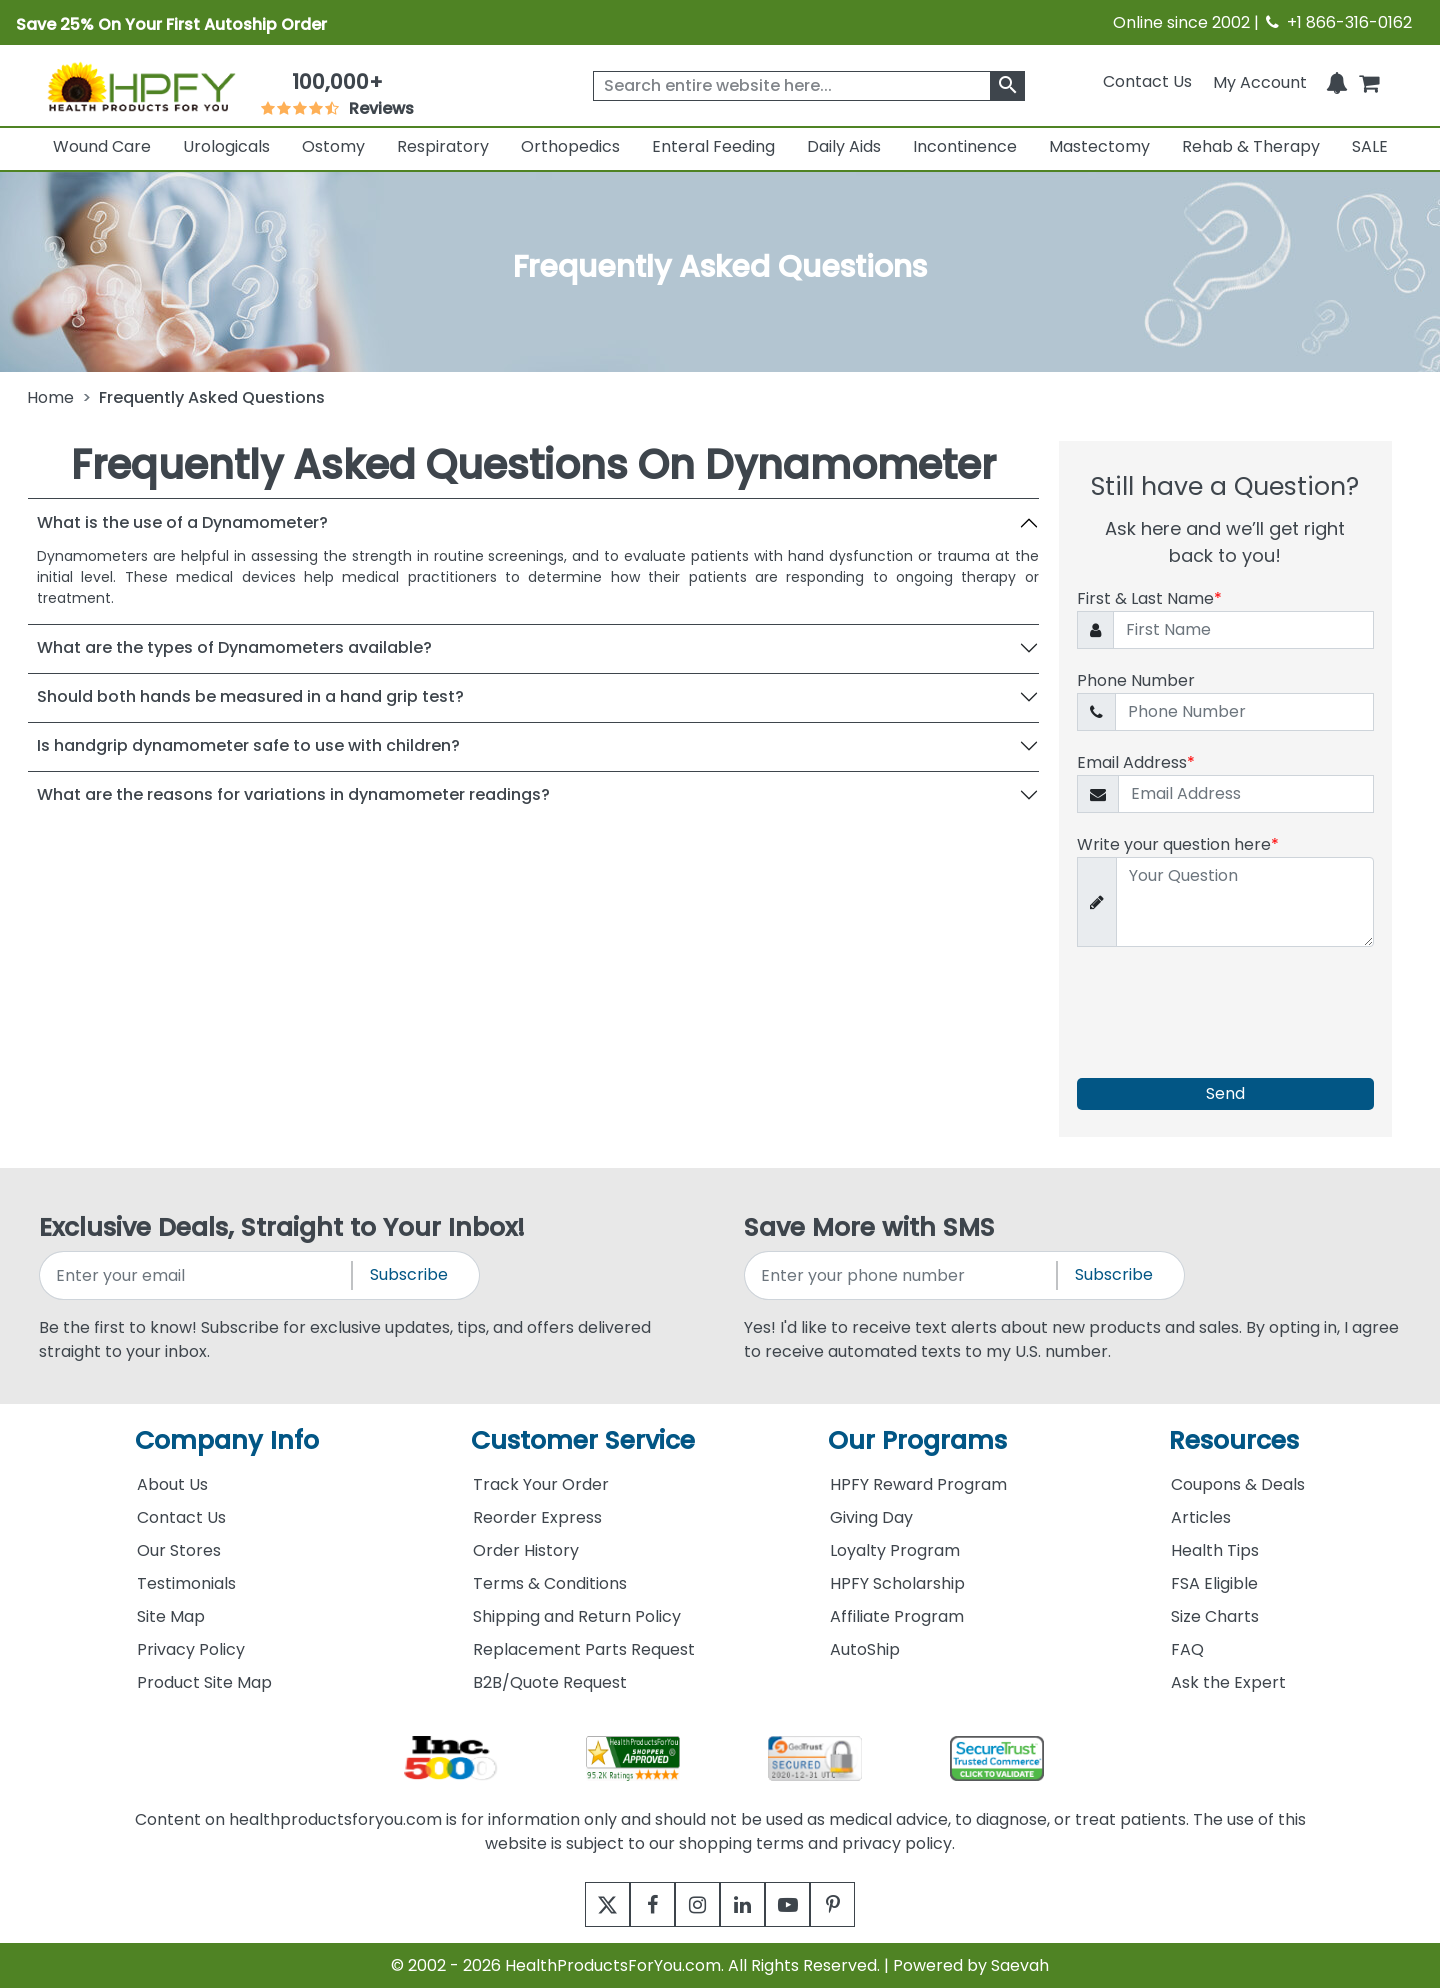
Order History (526, 1550)
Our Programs (917, 1440)
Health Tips (1215, 1550)
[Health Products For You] (141, 86)
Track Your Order (541, 1484)
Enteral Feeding (713, 146)
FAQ (1187, 1649)
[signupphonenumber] (902, 1275)
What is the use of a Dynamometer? (182, 522)
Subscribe (409, 1274)
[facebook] (637, 1904)
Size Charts (1215, 1616)
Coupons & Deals (1238, 1484)
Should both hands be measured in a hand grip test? (250, 696)
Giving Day (871, 1517)
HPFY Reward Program (918, 1484)
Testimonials (186, 1583)
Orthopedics (570, 146)
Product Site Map (204, 1682)
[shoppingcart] (1369, 81)
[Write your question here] (1245, 902)
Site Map (171, 1616)
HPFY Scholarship (897, 1583)
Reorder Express (537, 1517)
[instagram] (692, 1904)
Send (1225, 1093)
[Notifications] (1337, 81)
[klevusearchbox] (1007, 86)
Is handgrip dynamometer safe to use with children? (248, 745)
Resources (1234, 1440)
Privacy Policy (191, 1649)
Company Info (227, 1440)
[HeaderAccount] (1260, 81)
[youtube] (802, 1904)
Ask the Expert (1228, 1682)
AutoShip (865, 1649)
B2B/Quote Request (550, 1682)
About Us (172, 1484)
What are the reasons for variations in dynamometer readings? (293, 794)
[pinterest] (857, 1904)
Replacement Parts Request (584, 1649)
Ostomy (333, 146)
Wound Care (102, 146)
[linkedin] (747, 1904)
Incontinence (965, 146)
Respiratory (443, 146)
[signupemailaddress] (197, 1275)
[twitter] (582, 1904)
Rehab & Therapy (1251, 146)
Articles (1201, 1517)
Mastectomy (1099, 146)
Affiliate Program (897, 1616)
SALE (1370, 146)
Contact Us (1147, 81)
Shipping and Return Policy (577, 1616)
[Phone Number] (1244, 712)
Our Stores (179, 1550)
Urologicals (226, 146)
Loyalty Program (895, 1550)
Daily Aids (844, 146)
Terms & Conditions (550, 1583)
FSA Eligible (1214, 1583)
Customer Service (583, 1440)
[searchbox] (809, 86)
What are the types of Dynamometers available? (234, 647)
